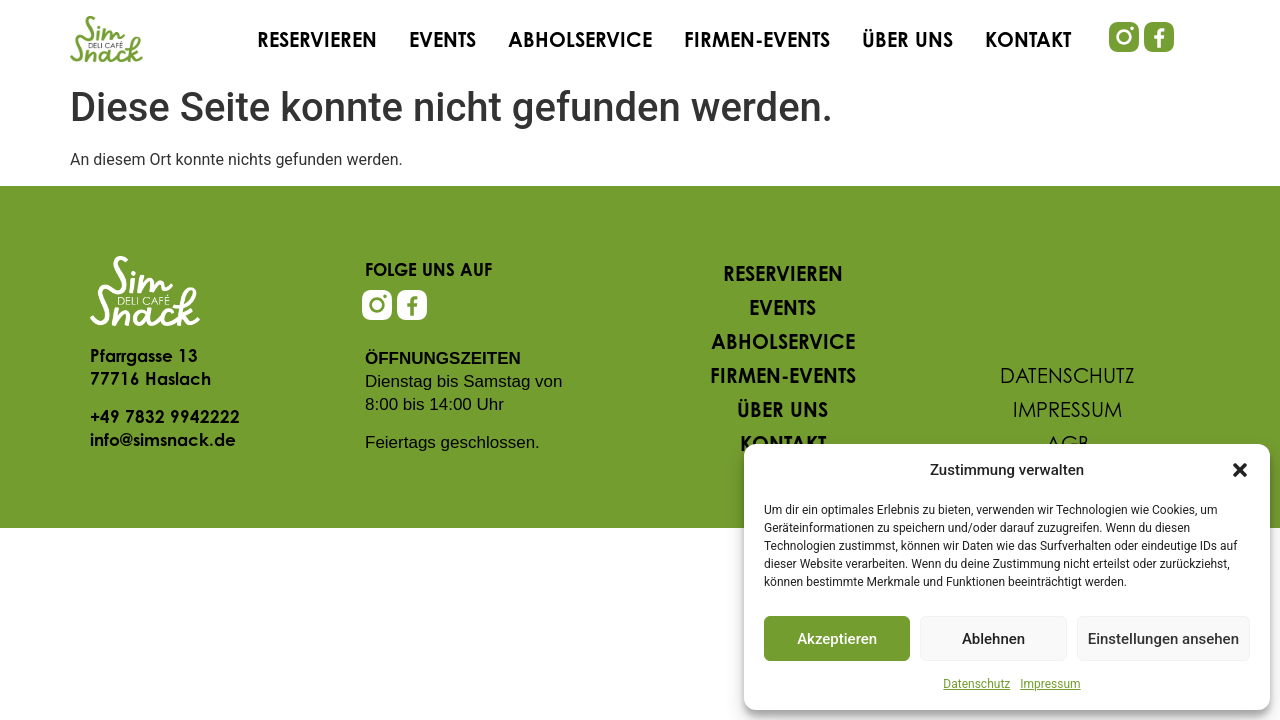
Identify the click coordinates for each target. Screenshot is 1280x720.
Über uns (907, 42)
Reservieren (317, 42)
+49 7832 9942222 (165, 418)
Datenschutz (976, 684)
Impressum (1050, 684)
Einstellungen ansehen (1163, 639)
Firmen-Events (757, 42)
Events (442, 42)
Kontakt (1028, 42)
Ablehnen (993, 639)
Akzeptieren (837, 639)
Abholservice (580, 42)
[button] (1240, 470)
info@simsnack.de (163, 441)
